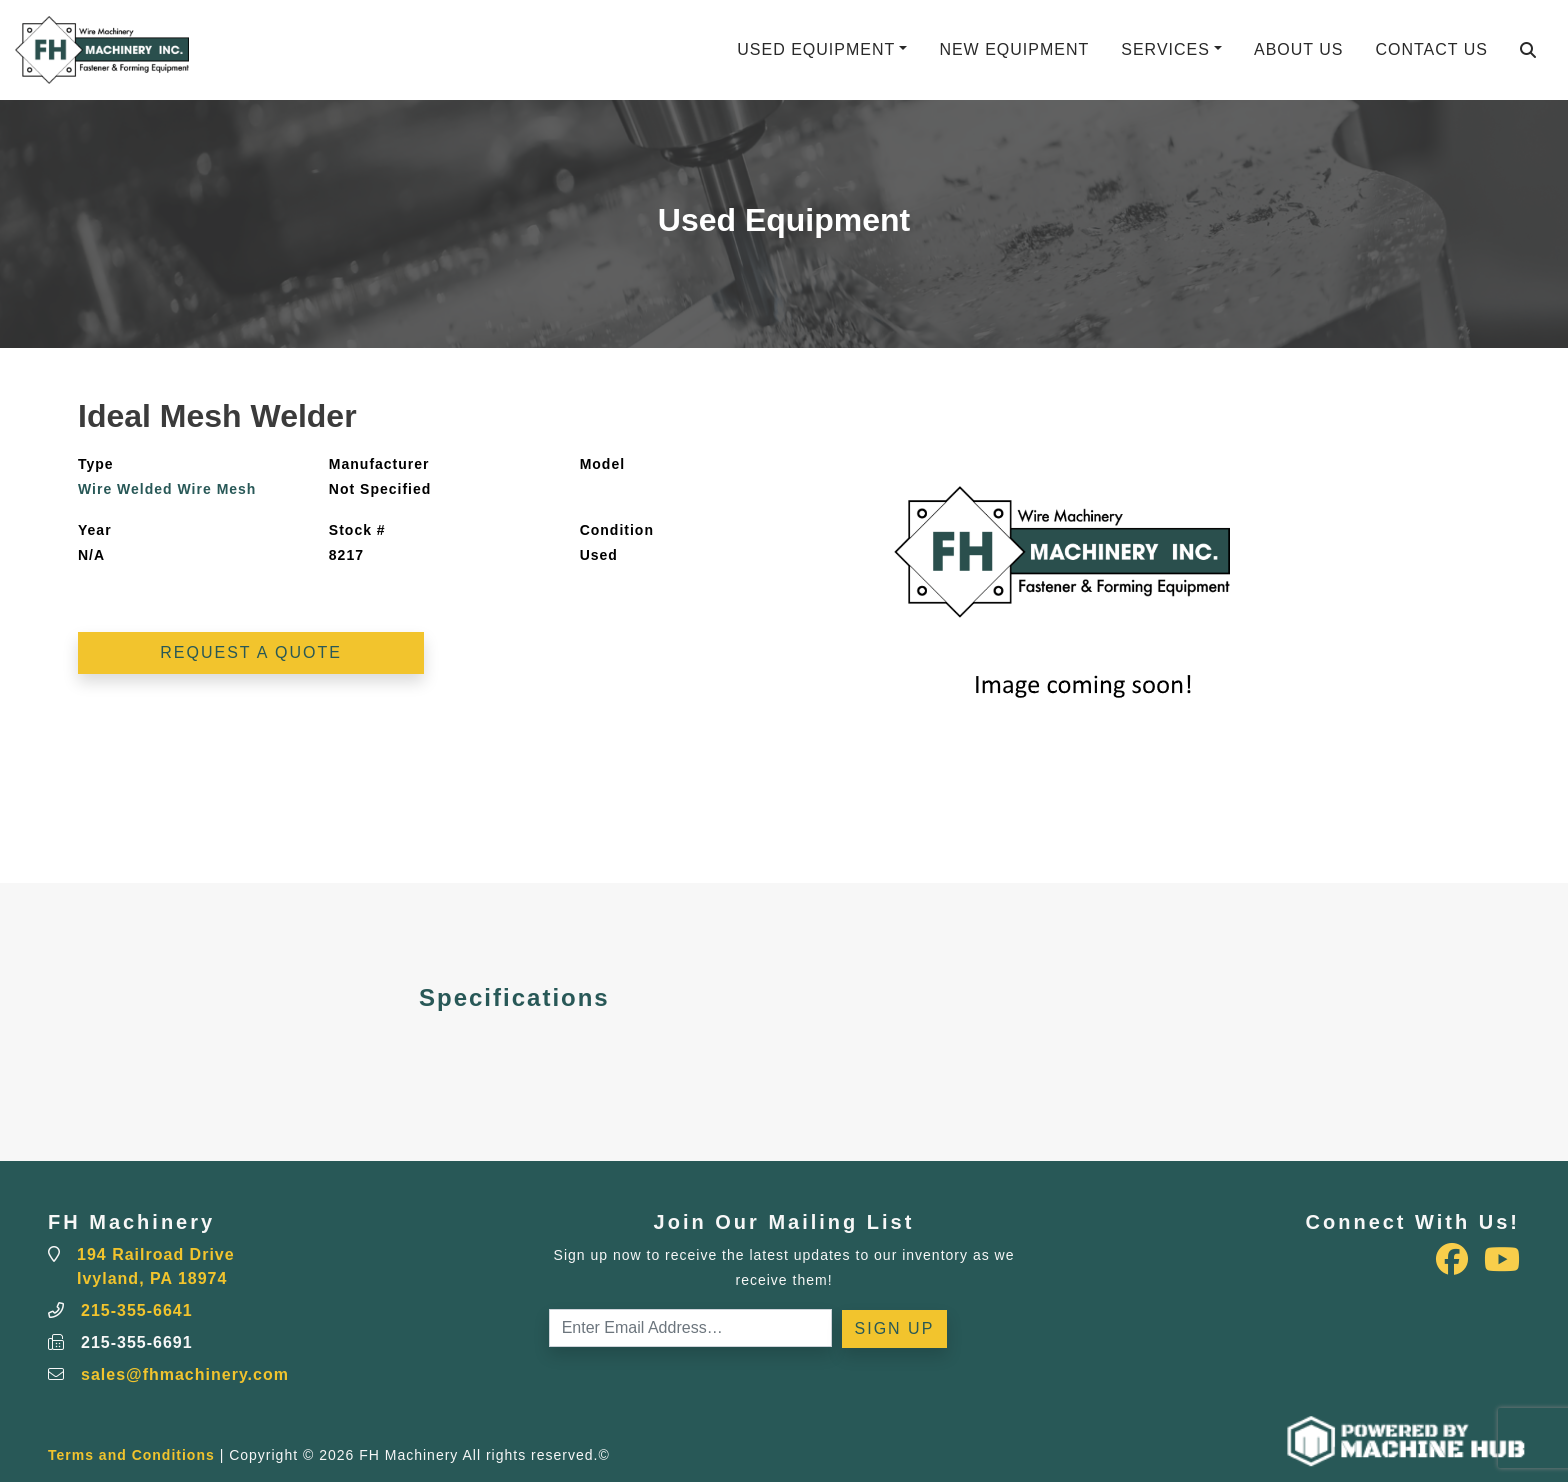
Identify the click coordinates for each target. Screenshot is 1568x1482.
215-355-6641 (137, 1310)
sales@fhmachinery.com (185, 1374)
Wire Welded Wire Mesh (167, 489)
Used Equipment (816, 49)
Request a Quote (251, 652)
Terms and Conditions (131, 1455)
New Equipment (1014, 49)
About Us (1299, 49)
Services (1165, 49)
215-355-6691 (137, 1342)
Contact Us (1431, 49)
